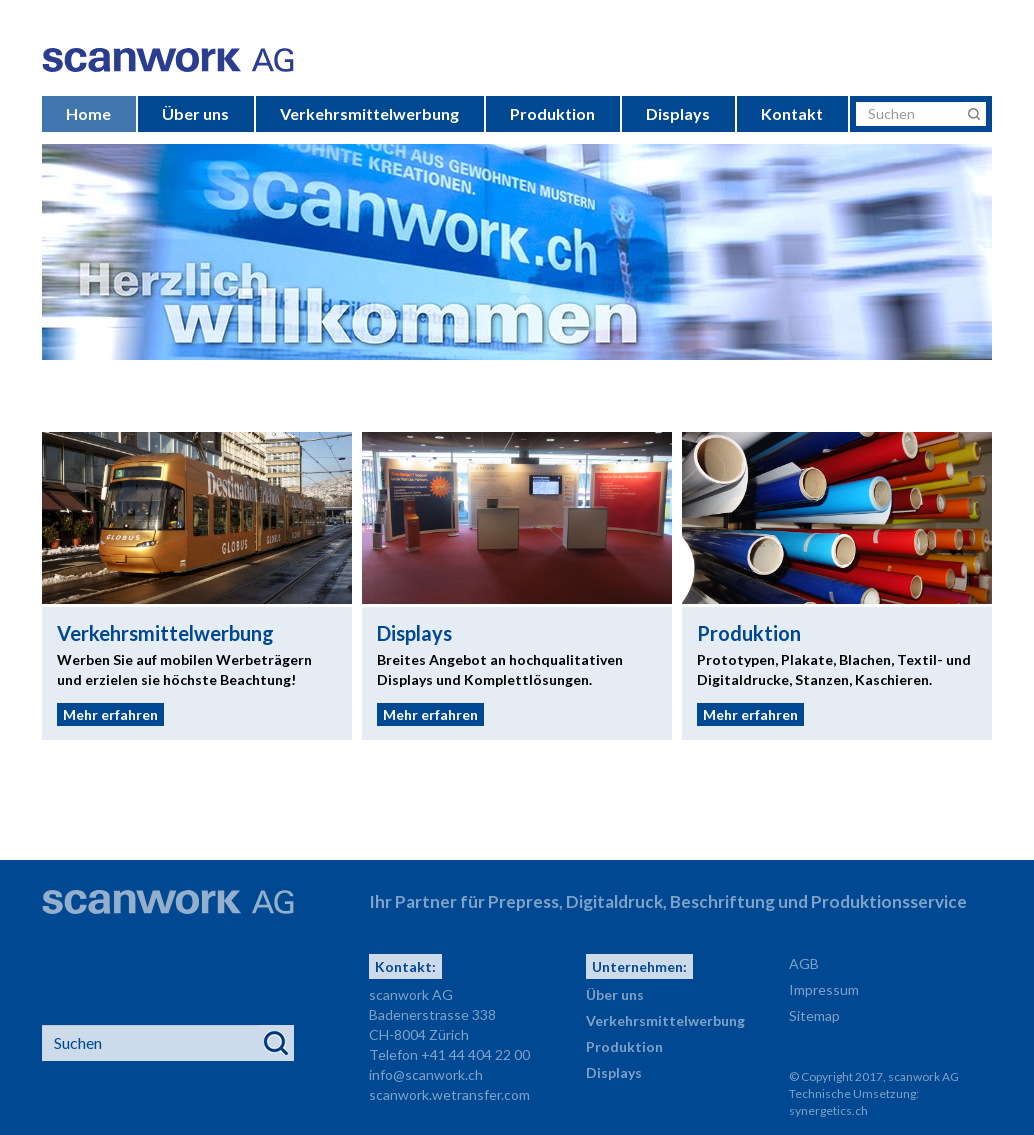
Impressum (824, 989)
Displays (678, 113)
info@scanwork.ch (426, 1074)
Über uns (195, 113)
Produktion (552, 113)
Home (88, 113)
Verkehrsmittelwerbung (369, 113)
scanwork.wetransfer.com (449, 1094)
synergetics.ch (828, 1110)
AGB (804, 963)
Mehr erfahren (110, 714)
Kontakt (792, 113)
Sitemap (814, 1015)
